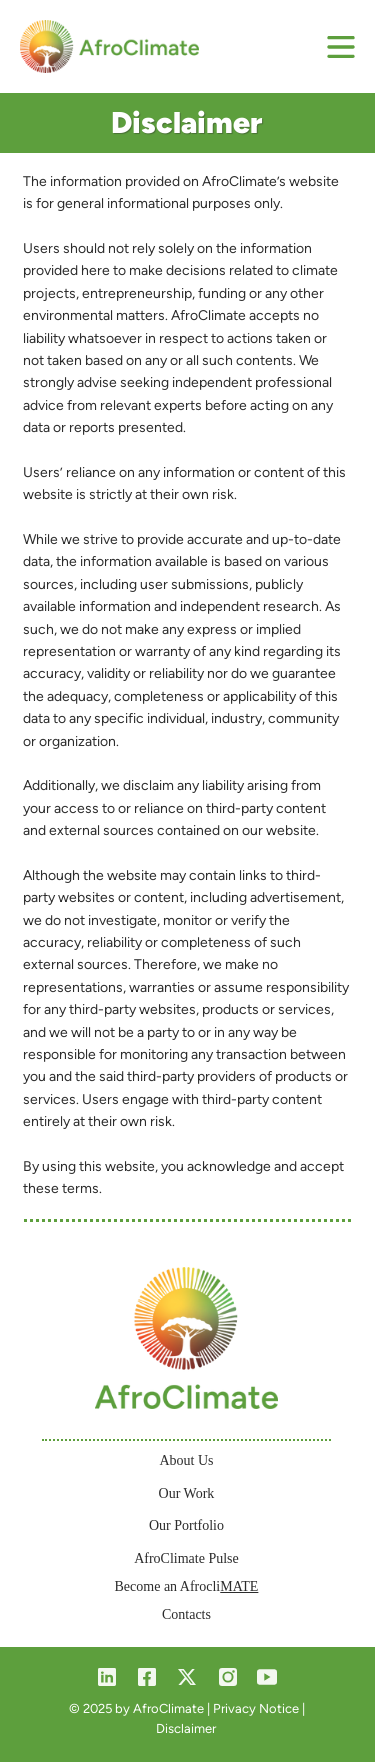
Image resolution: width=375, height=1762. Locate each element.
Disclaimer (186, 1728)
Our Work (187, 1493)
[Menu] (342, 47)
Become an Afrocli (187, 1586)
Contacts (186, 1614)
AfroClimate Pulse (186, 1558)
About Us (186, 1460)
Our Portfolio (186, 1525)
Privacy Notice (256, 1708)
